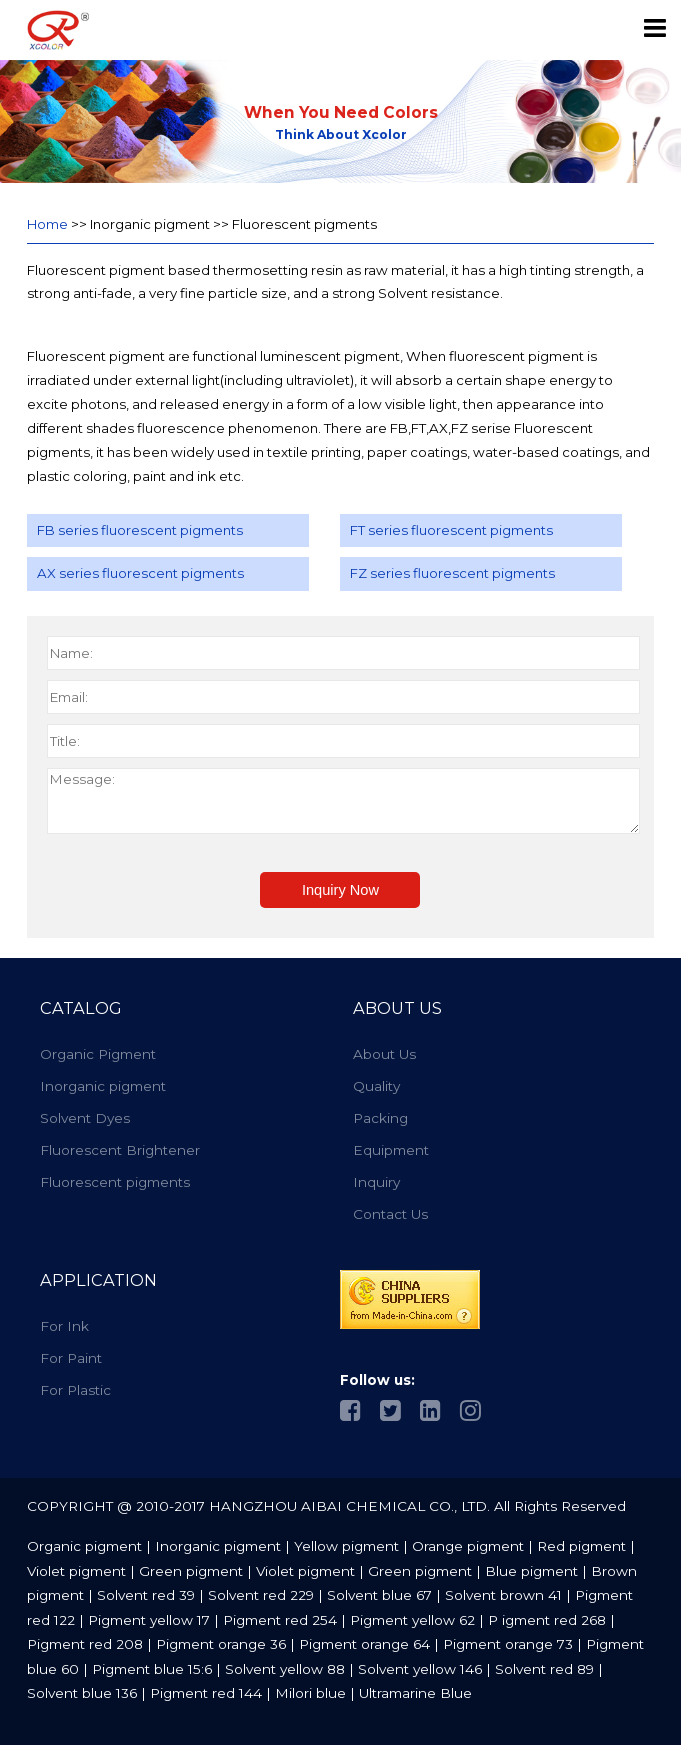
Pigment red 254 (280, 1620)
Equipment (391, 1150)
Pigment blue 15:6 (152, 1669)
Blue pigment (533, 1571)
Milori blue (310, 1693)
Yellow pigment (348, 1546)
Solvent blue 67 (379, 1595)
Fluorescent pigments (115, 1182)
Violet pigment (78, 1571)
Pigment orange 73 (508, 1644)
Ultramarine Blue (415, 1693)
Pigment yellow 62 (412, 1620)
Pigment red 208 (85, 1644)
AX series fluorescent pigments (140, 573)
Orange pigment (470, 1546)
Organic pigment (84, 1546)
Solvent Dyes (85, 1118)
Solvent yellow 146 (420, 1669)
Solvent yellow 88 (285, 1669)
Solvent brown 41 (503, 1595)
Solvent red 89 (544, 1669)
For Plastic (75, 1390)
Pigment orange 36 (221, 1644)
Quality (376, 1086)
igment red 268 (554, 1620)
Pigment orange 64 (364, 1644)
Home (47, 224)
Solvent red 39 (146, 1595)
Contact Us (390, 1214)
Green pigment (193, 1571)
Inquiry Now (340, 890)
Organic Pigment (98, 1054)
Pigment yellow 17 (149, 1620)
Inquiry (376, 1182)
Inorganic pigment (103, 1086)
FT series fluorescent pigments (451, 530)
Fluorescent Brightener (120, 1150)
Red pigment (583, 1546)
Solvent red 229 (261, 1595)
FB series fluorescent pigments (140, 530)
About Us (384, 1054)
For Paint (71, 1358)
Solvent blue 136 (82, 1693)
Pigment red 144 (206, 1693)
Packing (380, 1118)
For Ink (64, 1326)
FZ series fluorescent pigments (452, 573)
